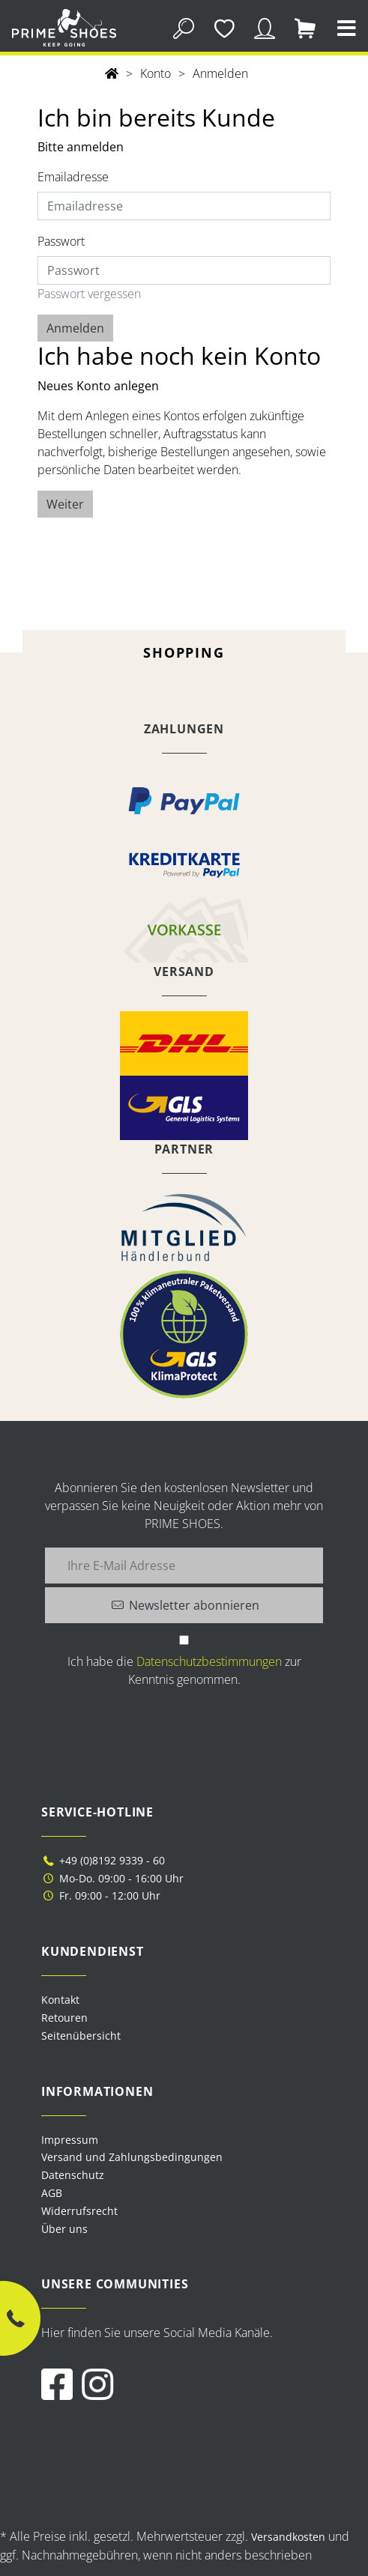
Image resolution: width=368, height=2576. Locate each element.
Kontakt (60, 1999)
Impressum (69, 2140)
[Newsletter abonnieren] (184, 1605)
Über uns (64, 2229)
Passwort (61, 241)
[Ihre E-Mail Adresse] (184, 1566)
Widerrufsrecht (79, 2211)
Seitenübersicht (81, 2035)
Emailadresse (73, 177)
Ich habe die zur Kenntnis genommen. (184, 1670)
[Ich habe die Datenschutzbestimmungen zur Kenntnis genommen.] (184, 1640)
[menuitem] (184, 2140)
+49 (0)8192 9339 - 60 (103, 1860)
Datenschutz (72, 2175)
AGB (51, 2193)
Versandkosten (288, 2537)
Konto (155, 73)
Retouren (64, 2017)
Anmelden (220, 73)
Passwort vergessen (89, 293)
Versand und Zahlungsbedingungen (132, 2157)
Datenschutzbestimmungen (209, 1661)
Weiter (65, 504)
